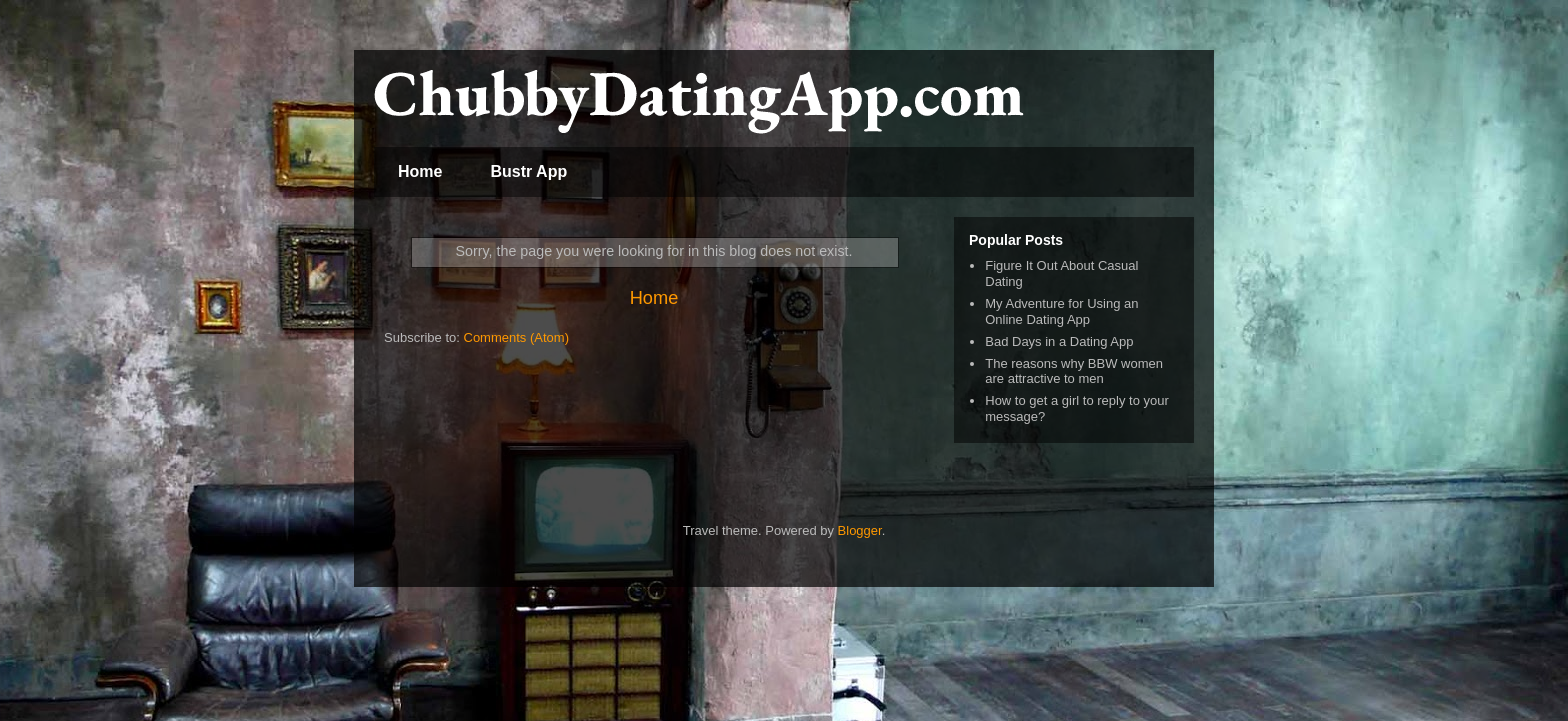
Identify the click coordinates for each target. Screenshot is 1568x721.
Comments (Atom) (516, 337)
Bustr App (528, 171)
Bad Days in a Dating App (1059, 341)
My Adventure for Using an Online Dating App (1061, 311)
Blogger (860, 530)
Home (420, 171)
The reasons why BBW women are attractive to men (1074, 371)
